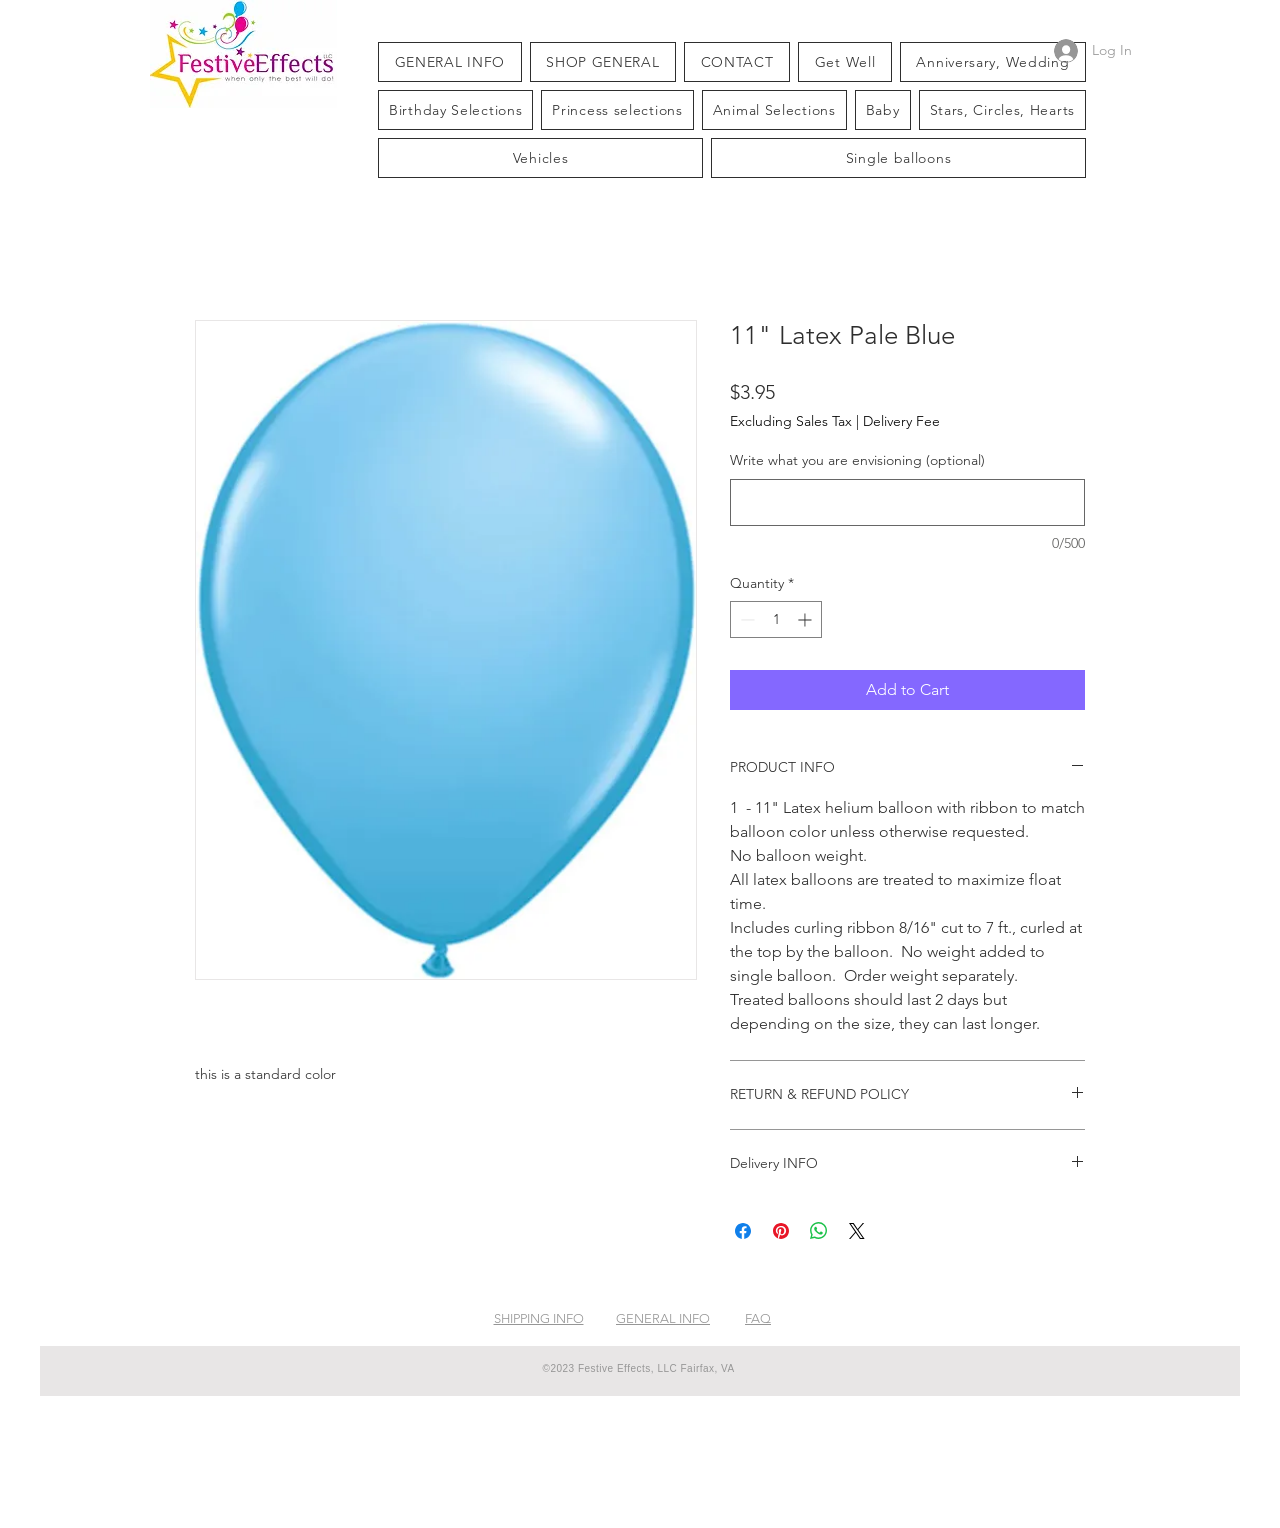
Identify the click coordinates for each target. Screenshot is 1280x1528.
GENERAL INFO (663, 1318)
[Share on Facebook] (743, 1231)
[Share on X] (857, 1231)
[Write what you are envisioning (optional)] (907, 502)
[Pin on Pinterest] (781, 1231)
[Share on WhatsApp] (819, 1231)
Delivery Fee (901, 421)
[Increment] (806, 619)
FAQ (758, 1318)
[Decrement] (745, 619)
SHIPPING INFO (539, 1318)
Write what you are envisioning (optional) (857, 460)
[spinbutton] (776, 619)
